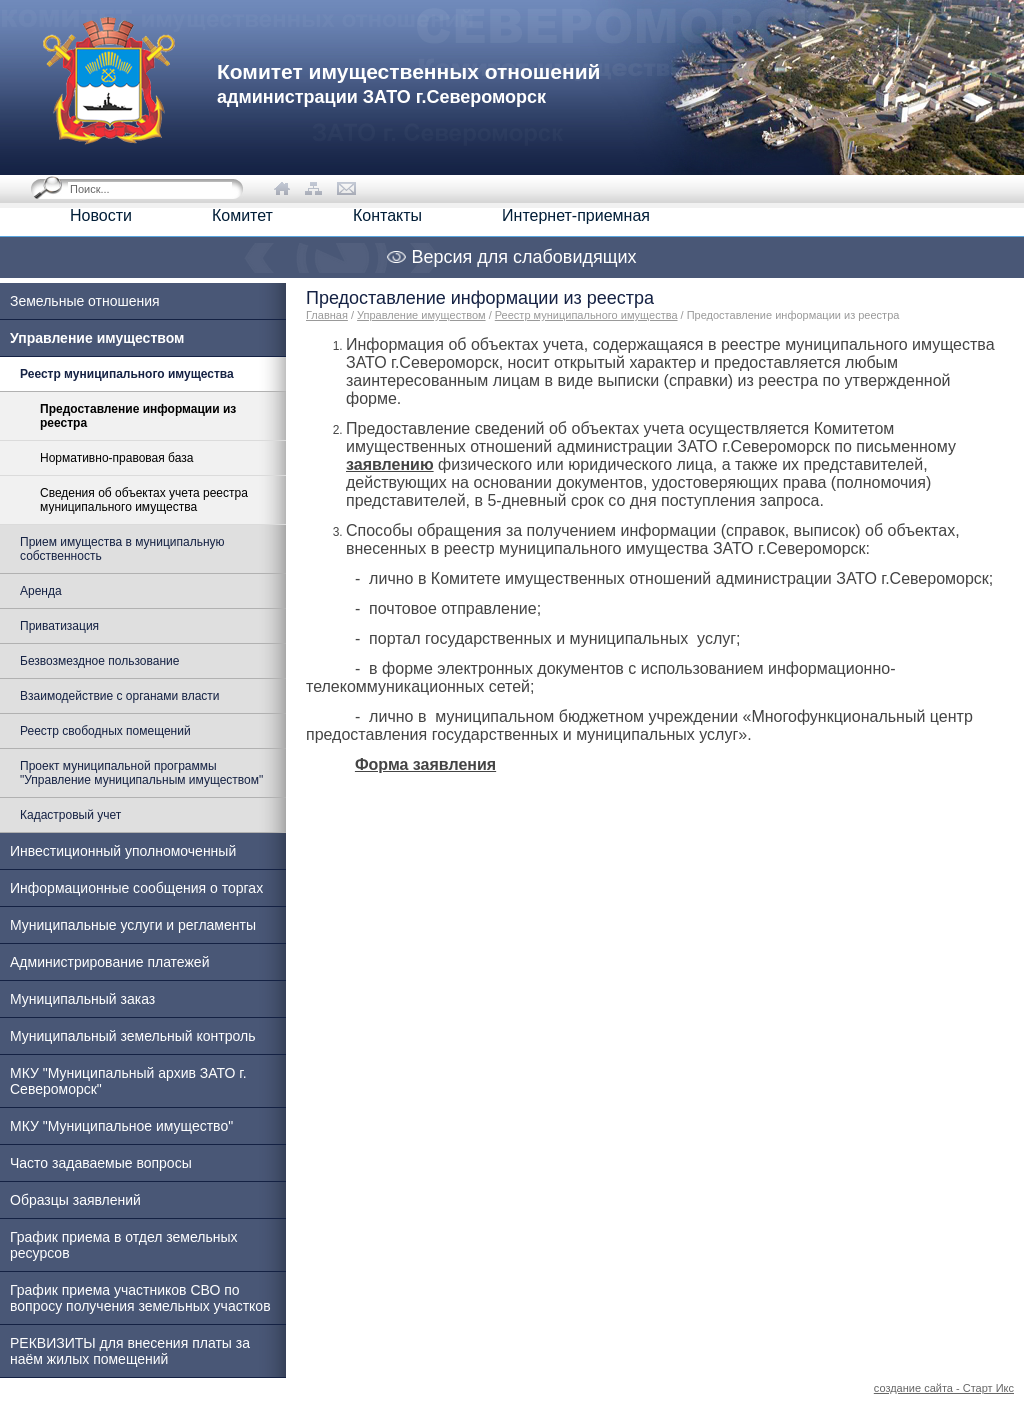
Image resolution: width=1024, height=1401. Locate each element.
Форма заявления (425, 764)
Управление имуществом (421, 315)
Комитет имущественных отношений (408, 83)
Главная (327, 315)
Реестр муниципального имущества (586, 315)
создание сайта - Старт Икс (944, 1388)
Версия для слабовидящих (511, 257)
